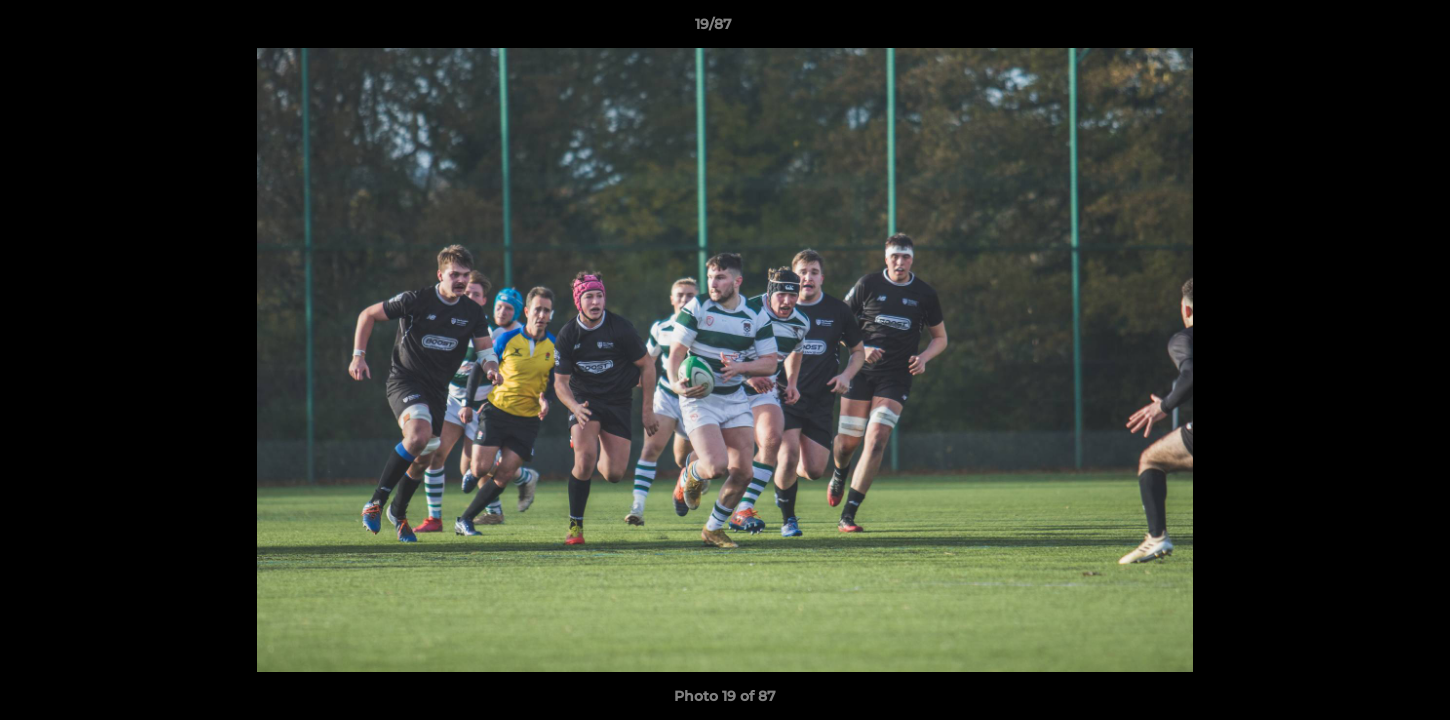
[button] (1366, 29)
